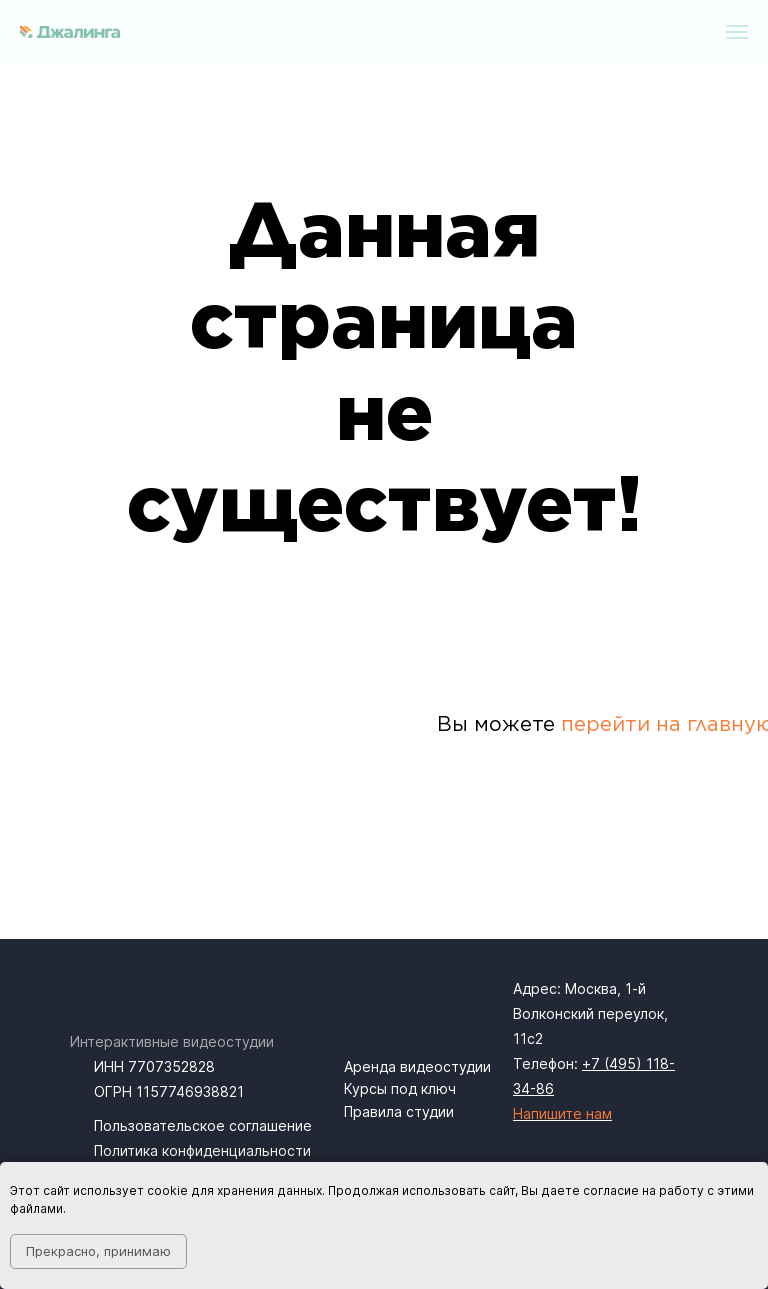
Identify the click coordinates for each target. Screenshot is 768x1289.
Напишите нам (562, 1113)
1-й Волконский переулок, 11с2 (590, 1013)
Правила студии (399, 1111)
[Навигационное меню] (737, 32)
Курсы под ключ (400, 1088)
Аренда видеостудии (417, 1066)
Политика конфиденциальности (202, 1150)
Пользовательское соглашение (203, 1125)
